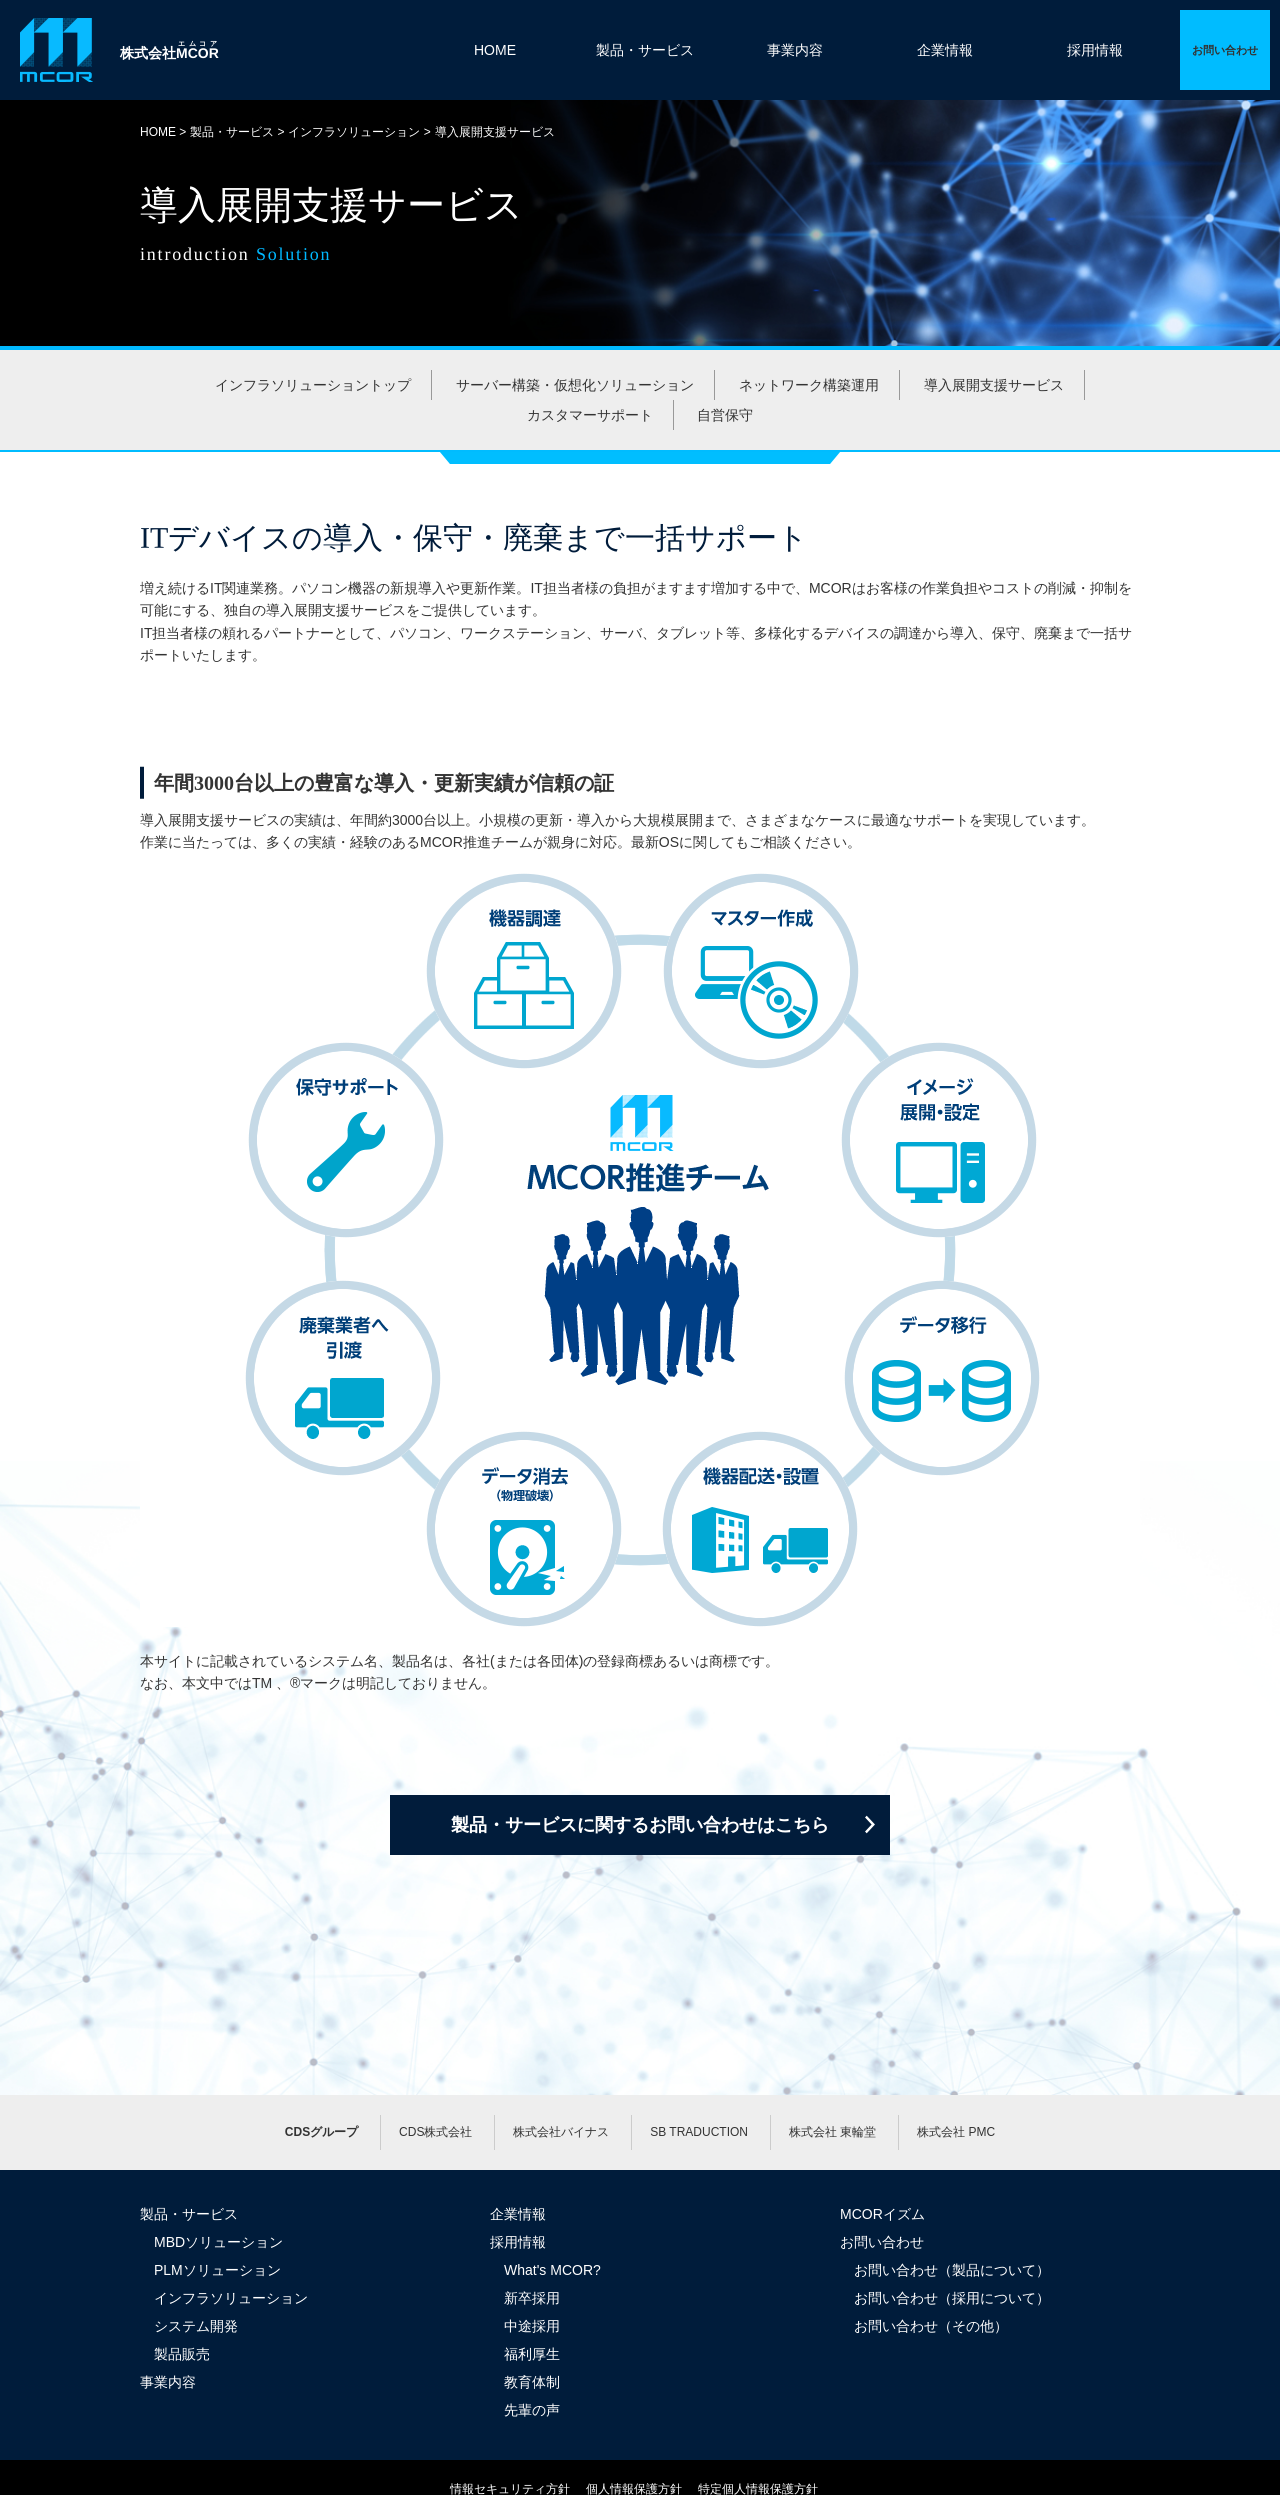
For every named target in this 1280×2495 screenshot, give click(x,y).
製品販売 (182, 2354)
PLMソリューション (217, 2270)
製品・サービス (645, 50)
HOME (495, 50)
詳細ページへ (1225, 50)
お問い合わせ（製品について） (952, 2270)
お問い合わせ (882, 2242)
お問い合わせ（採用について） (952, 2298)
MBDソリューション (218, 2242)
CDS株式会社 (435, 2132)
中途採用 (532, 2326)
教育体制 (532, 2382)
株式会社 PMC (956, 2132)
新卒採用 (532, 2298)
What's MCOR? (552, 2270)
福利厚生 (532, 2354)
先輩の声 (532, 2410)
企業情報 (945, 50)
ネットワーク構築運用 (809, 385)
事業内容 (795, 50)
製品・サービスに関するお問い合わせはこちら (640, 1825)
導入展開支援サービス (994, 385)
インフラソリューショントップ (313, 385)
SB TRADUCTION (699, 2132)
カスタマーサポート (590, 415)
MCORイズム (882, 2214)
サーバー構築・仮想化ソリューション (575, 385)
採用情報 (1095, 50)
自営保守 (725, 415)
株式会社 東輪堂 (832, 2132)
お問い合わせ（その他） (931, 2326)
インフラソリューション (354, 132)
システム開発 (196, 2326)
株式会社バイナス (561, 2132)
